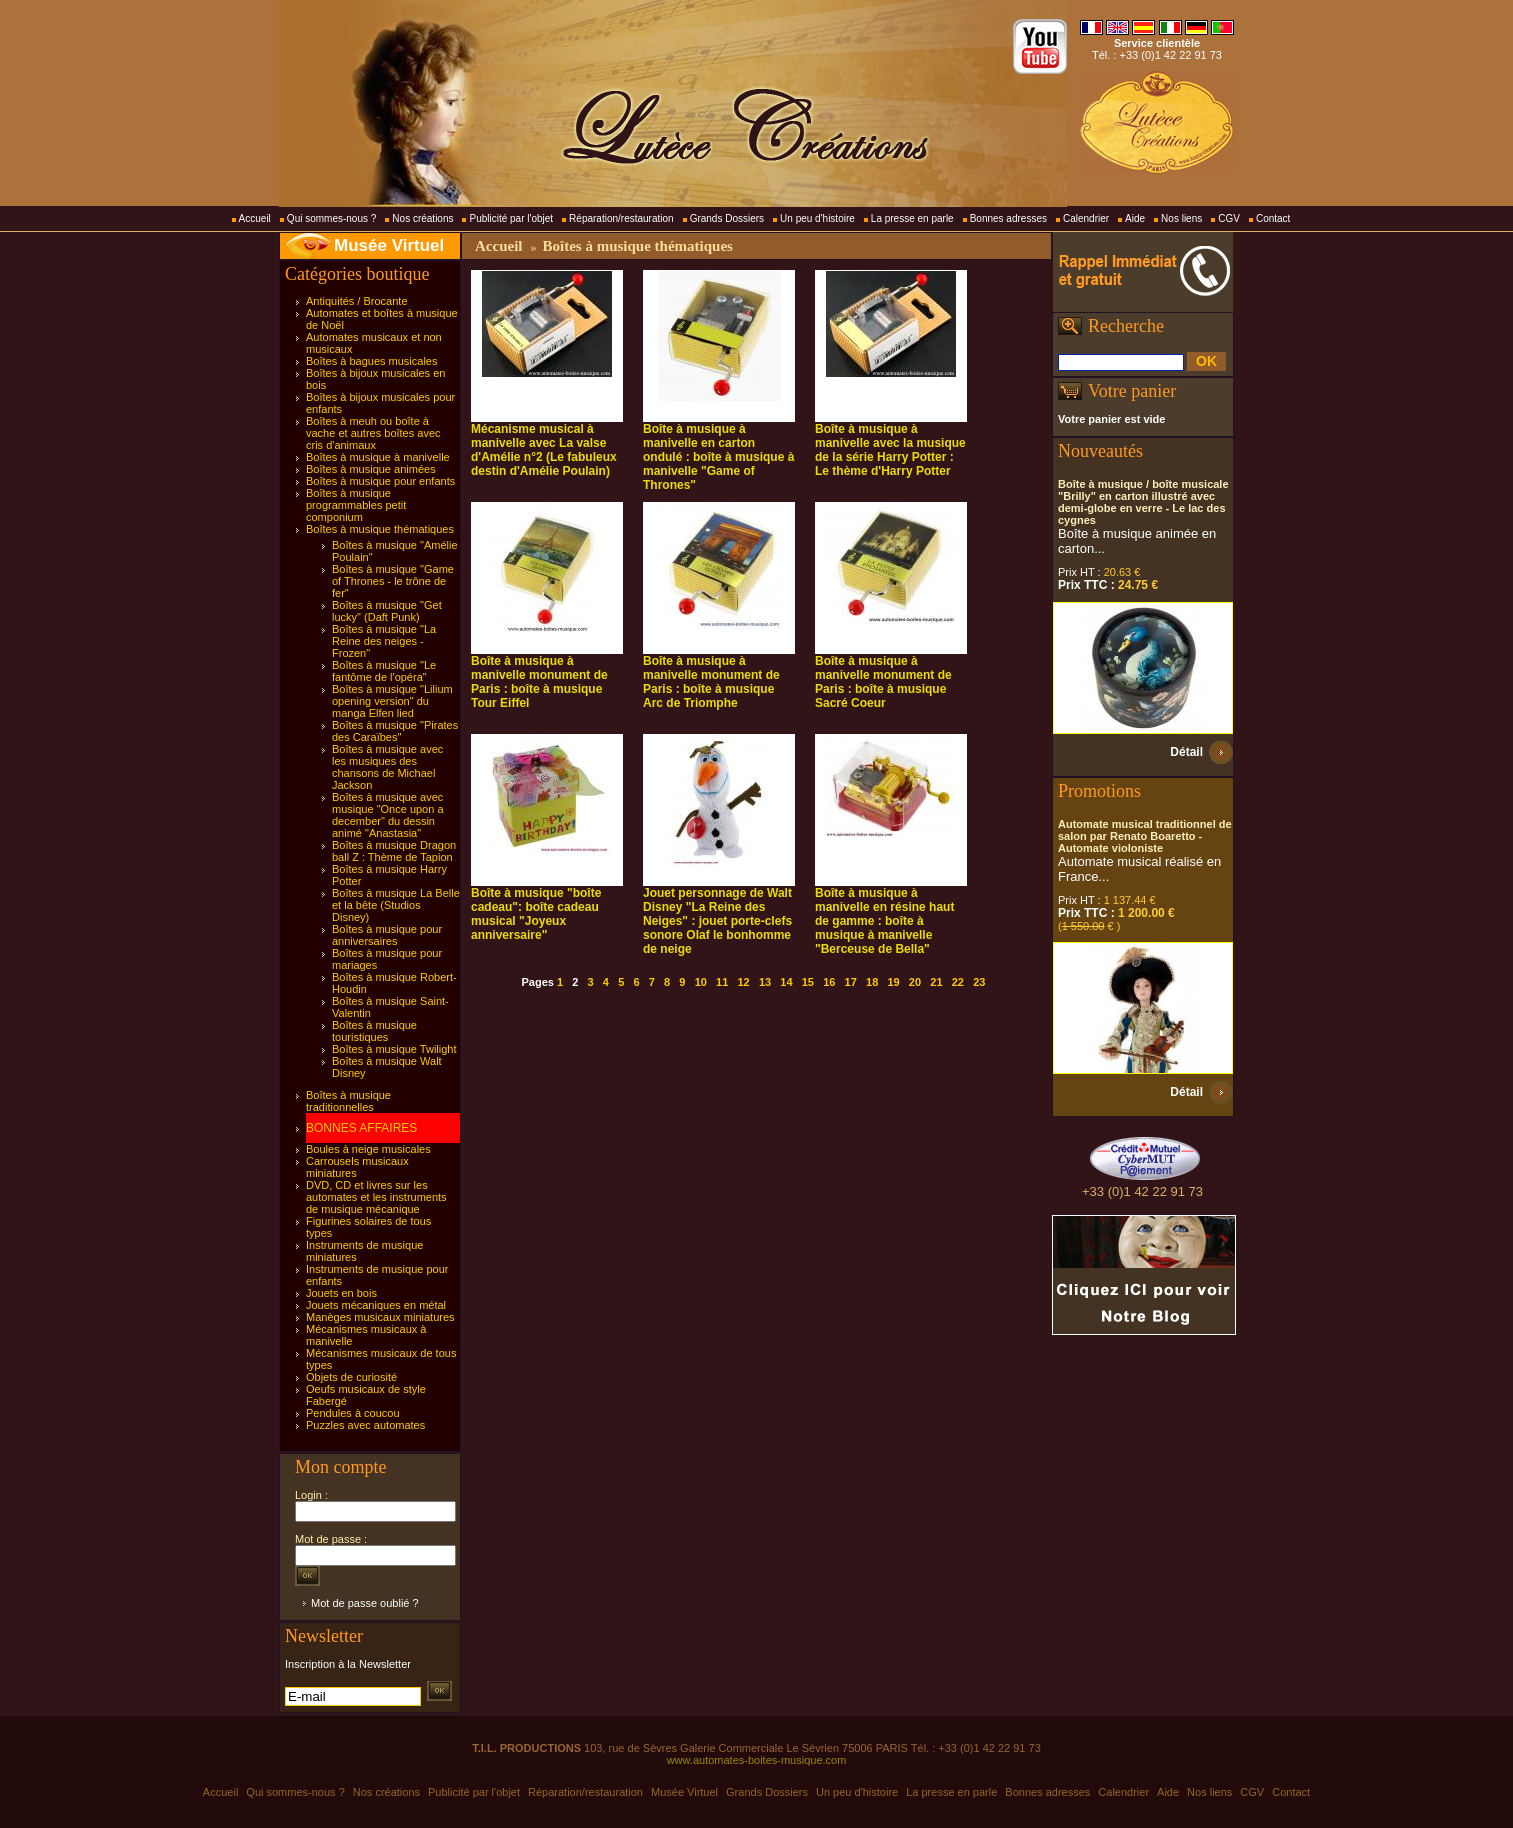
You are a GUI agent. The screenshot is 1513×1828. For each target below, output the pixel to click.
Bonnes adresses (1008, 218)
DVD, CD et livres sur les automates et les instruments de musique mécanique (376, 1197)
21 (936, 982)
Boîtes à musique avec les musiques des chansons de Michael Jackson (387, 767)
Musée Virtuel (389, 245)
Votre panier (1132, 391)
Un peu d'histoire (817, 218)
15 (808, 982)
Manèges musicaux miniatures (380, 1317)
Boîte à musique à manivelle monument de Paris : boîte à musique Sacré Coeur (883, 682)
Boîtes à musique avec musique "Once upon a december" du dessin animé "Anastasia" (388, 815)
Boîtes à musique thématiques (380, 529)
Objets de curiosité (351, 1377)
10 (701, 982)
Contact (1273, 218)
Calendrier (1086, 218)
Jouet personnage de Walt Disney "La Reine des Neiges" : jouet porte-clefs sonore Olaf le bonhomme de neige (717, 921)
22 (958, 982)
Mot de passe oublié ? (365, 1603)
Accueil (255, 218)
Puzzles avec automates (365, 1425)
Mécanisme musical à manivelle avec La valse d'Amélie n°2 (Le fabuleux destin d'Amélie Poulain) (544, 450)
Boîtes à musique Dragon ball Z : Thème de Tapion (394, 851)
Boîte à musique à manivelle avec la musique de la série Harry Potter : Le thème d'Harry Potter (890, 450)
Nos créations (422, 218)
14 (786, 982)
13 (765, 982)
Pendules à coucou (353, 1413)
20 (915, 982)
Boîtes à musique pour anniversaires (387, 935)
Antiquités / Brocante (357, 301)
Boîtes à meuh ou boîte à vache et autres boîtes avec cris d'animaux (373, 433)
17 (851, 982)
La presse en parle (912, 218)
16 (829, 982)
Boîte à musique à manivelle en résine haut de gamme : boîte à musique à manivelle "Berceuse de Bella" (884, 921)
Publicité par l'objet (511, 218)
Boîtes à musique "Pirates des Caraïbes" (395, 731)
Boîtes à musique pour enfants (380, 481)
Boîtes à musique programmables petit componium (356, 505)
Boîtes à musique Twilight (394, 1049)
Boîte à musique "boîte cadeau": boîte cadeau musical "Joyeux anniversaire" (536, 914)
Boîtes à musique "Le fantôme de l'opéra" (384, 671)
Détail (1186, 752)
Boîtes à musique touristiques (374, 1031)
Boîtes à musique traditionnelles (348, 1101)
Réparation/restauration (621, 218)
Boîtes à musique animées (371, 469)
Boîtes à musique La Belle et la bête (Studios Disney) (396, 905)
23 (979, 982)
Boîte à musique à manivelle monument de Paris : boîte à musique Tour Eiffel (539, 682)
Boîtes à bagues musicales (371, 361)
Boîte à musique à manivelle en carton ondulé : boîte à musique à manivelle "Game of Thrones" (718, 457)
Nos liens (1181, 218)
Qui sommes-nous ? (331, 218)
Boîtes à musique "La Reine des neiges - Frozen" (384, 641)
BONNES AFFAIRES (361, 1128)
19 (893, 982)
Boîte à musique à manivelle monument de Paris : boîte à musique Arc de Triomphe (711, 682)
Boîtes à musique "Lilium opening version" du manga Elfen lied (392, 701)
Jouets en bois (341, 1293)
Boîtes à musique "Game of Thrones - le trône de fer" (393, 581)
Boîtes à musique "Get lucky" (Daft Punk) (387, 611)
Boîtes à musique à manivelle (378, 457)
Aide (1135, 218)
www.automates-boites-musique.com (757, 1760)
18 (872, 982)
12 (743, 982)
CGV (1229, 218)
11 (722, 982)
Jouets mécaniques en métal (376, 1305)
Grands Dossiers (727, 218)
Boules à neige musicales (368, 1149)
